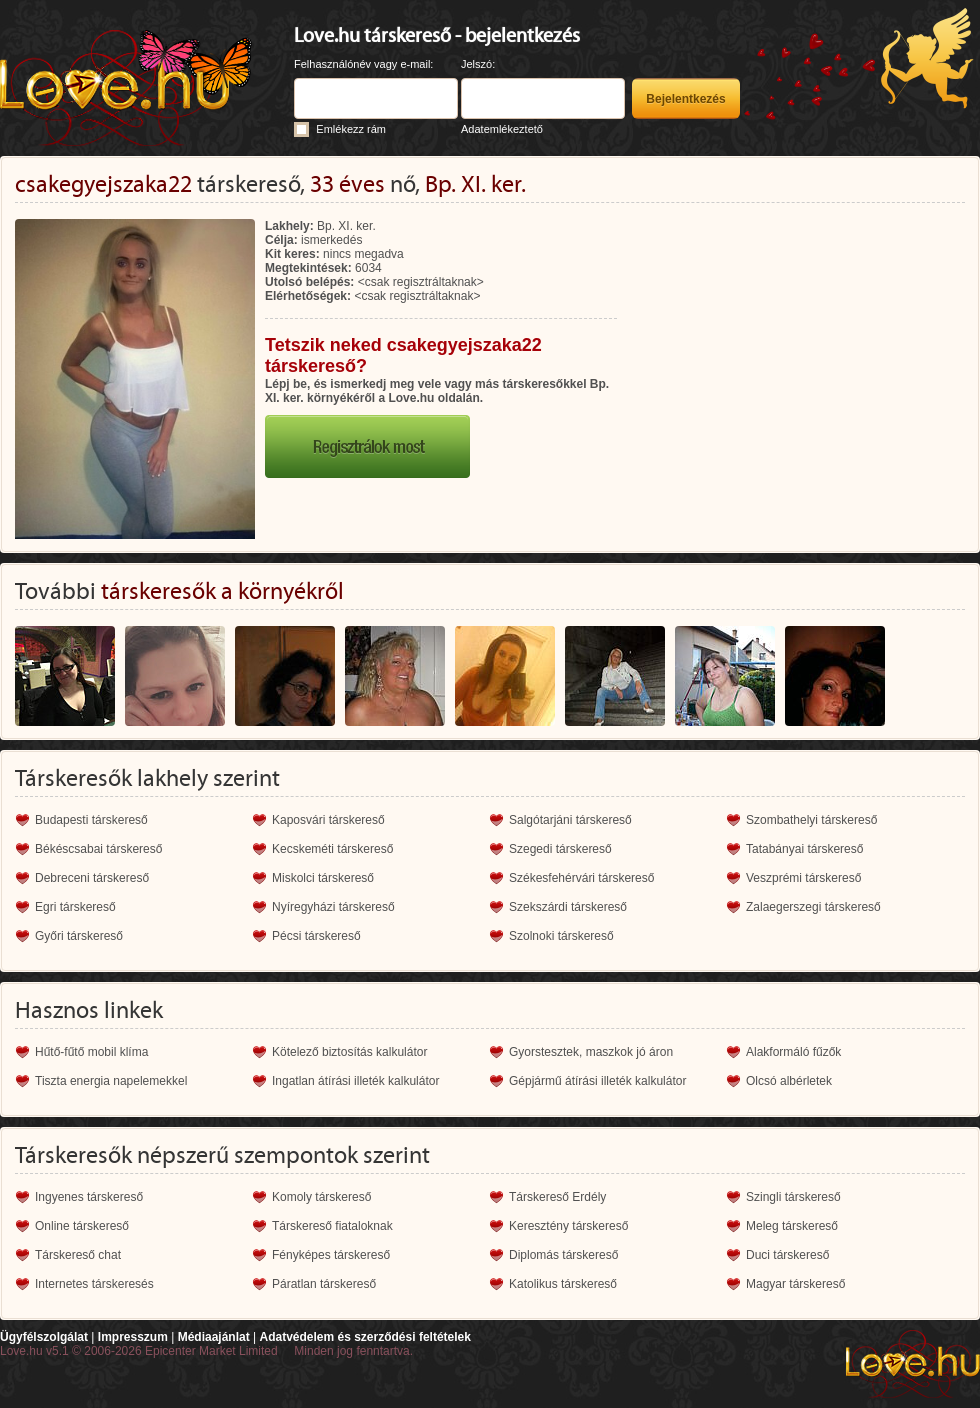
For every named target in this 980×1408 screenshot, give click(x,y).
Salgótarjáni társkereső (570, 820)
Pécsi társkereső (316, 936)
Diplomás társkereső (563, 1255)
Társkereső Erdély (557, 1197)
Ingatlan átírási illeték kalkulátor (355, 1081)
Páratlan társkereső (324, 1284)
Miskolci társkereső (323, 878)
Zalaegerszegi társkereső (813, 907)
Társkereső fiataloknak (332, 1226)
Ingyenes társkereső (89, 1197)
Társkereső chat (78, 1255)
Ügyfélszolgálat (44, 1337)
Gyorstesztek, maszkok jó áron (591, 1052)
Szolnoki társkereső (561, 936)
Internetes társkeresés (94, 1284)
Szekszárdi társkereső (568, 907)
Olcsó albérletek (789, 1081)
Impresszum (133, 1337)
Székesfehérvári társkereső (581, 878)
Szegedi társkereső (560, 849)
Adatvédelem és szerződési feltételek (364, 1337)
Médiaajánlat (214, 1337)
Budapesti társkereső (91, 820)
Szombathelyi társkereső (811, 820)
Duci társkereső (787, 1255)
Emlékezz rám (351, 129)
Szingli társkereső (793, 1197)
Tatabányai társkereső (804, 849)
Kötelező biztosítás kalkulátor (349, 1052)
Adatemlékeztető (502, 129)
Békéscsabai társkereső (98, 849)
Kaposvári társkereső (328, 820)
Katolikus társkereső (563, 1284)
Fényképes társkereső (331, 1255)
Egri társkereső (75, 907)
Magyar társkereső (795, 1284)
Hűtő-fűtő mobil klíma (91, 1052)
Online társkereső (82, 1226)
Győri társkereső (79, 936)
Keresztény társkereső (568, 1226)
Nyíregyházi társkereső (333, 907)
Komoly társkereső (321, 1197)
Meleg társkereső (792, 1226)
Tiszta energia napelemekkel (111, 1081)
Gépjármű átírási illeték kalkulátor (597, 1081)
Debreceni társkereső (92, 878)
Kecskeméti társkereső (332, 849)
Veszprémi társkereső (803, 878)
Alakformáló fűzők (793, 1052)
